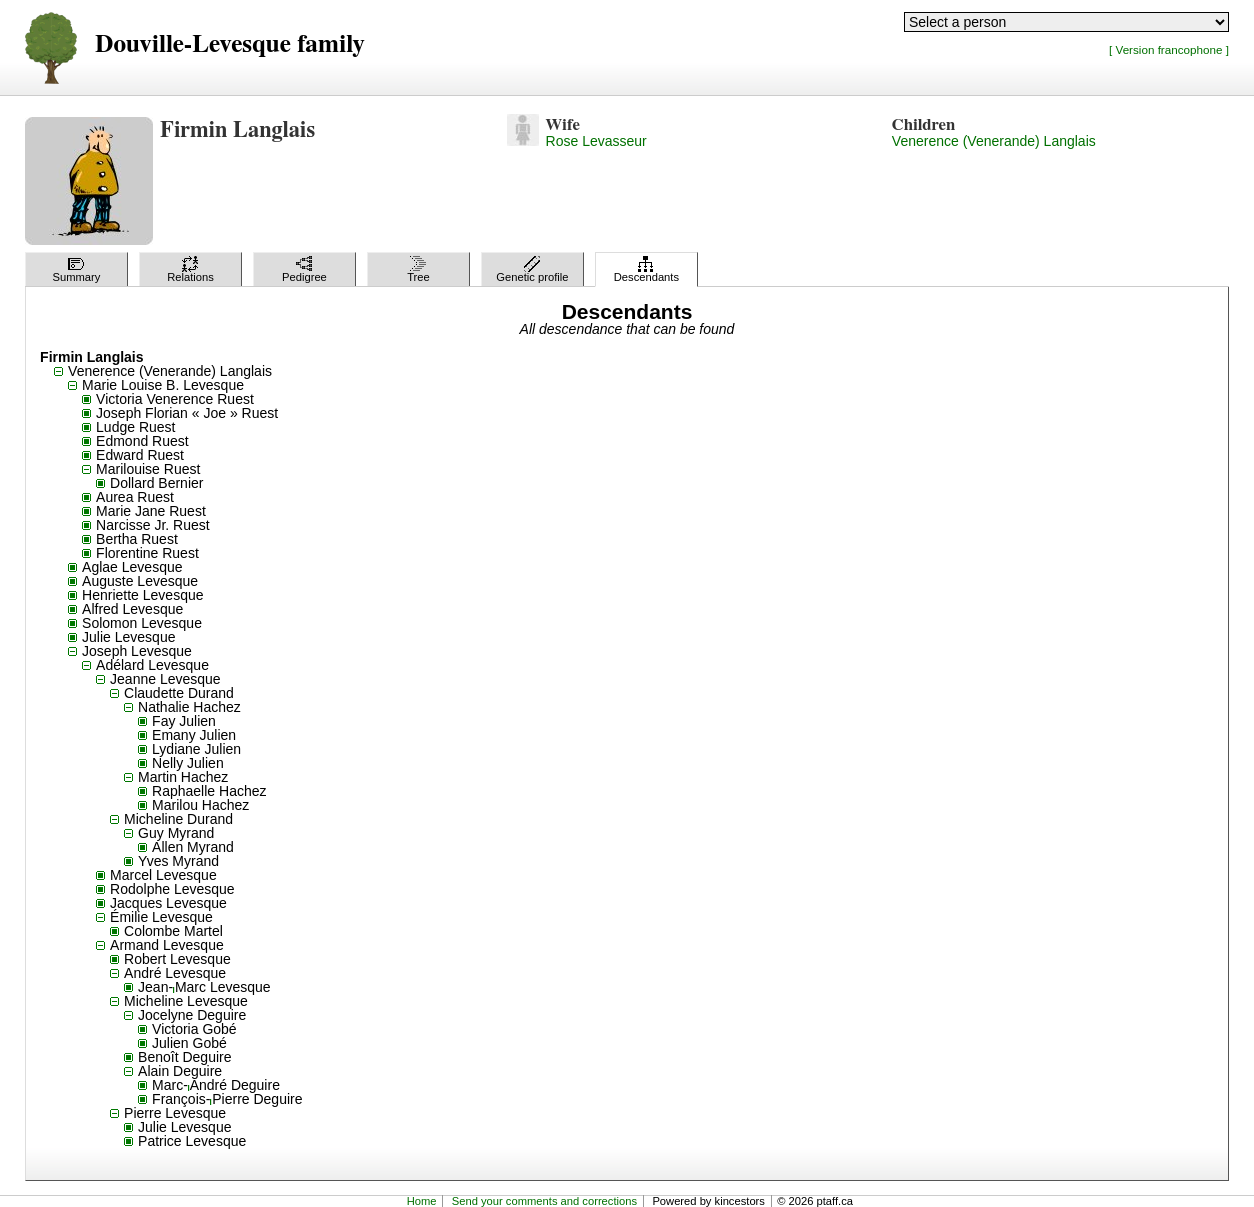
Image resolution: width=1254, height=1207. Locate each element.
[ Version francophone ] (1169, 49)
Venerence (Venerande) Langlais (994, 141)
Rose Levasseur (596, 141)
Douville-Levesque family (229, 44)
